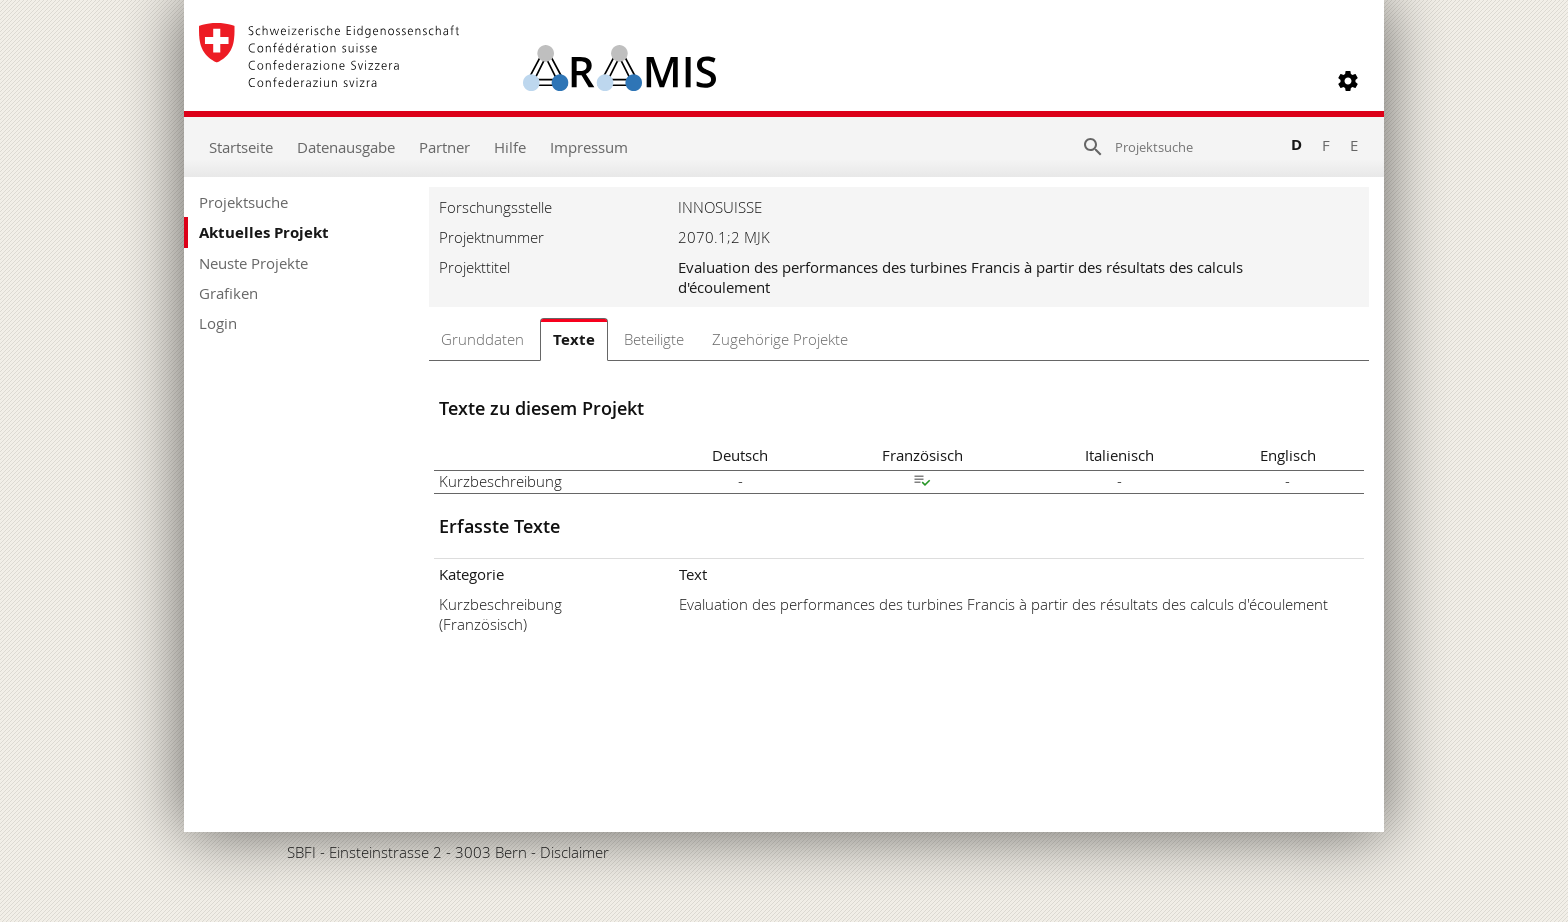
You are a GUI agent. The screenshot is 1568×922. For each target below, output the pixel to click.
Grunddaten (482, 339)
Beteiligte (654, 339)
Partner (444, 147)
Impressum (589, 147)
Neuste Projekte (253, 263)
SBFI (301, 852)
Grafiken (228, 293)
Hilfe (510, 147)
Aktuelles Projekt (264, 232)
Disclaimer (574, 852)
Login (218, 323)
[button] (1348, 81)
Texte (574, 339)
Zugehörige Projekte (780, 339)
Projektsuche (243, 202)
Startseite (241, 147)
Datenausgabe (346, 147)
